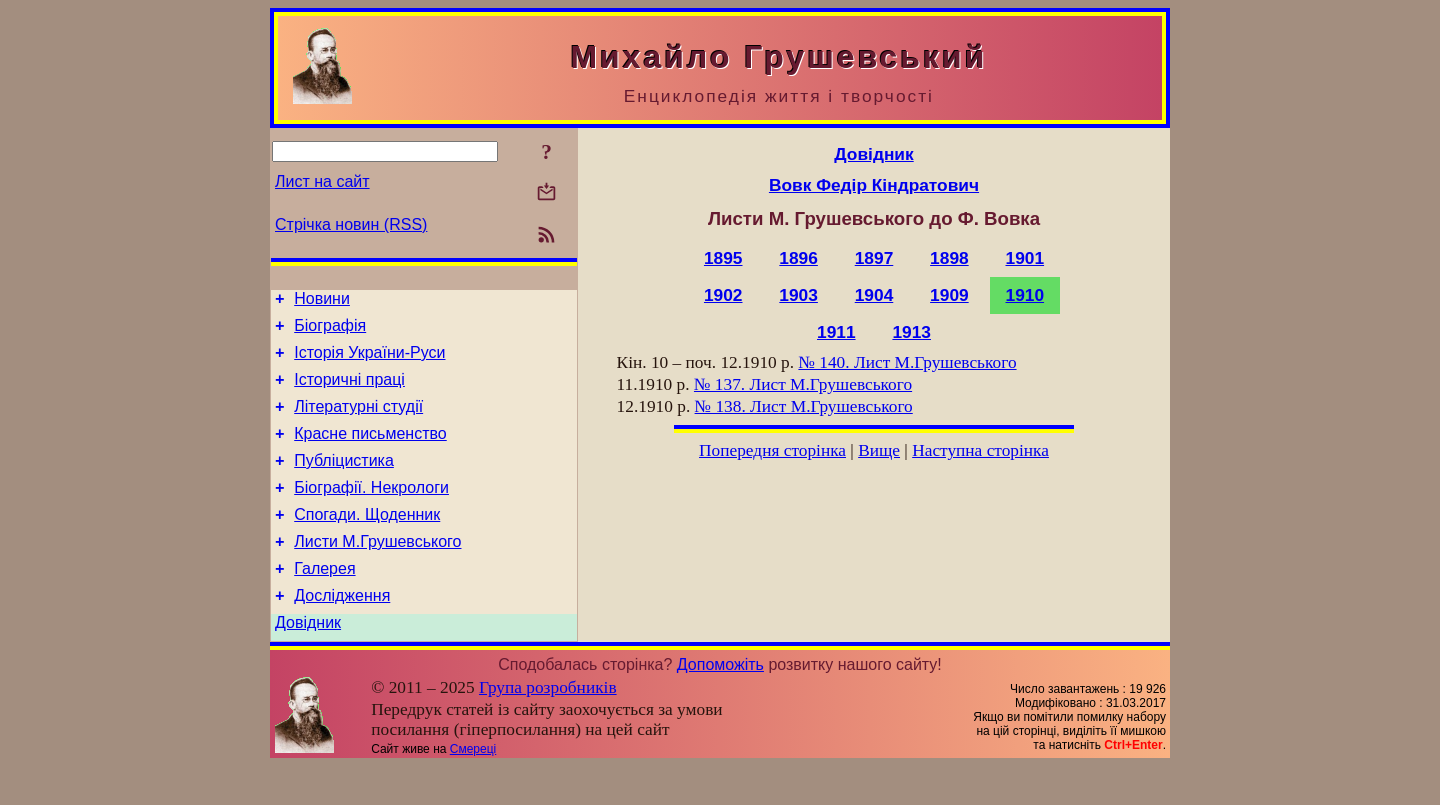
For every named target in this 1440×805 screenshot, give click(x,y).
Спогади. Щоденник (367, 541)
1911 (836, 332)
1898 (949, 258)
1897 (874, 258)
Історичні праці (349, 391)
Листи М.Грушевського (377, 571)
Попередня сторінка (772, 450)
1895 (723, 258)
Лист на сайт (322, 181)
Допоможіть (720, 703)
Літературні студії (358, 421)
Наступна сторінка (980, 450)
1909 (949, 295)
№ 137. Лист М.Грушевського (803, 384)
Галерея (324, 601)
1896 (798, 258)
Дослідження (342, 631)
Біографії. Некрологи (371, 511)
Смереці (473, 788)
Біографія (330, 331)
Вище (879, 450)
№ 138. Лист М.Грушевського (804, 406)
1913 (911, 332)
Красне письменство (370, 451)
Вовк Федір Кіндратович (874, 185)
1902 (723, 295)
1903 (798, 295)
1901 (1025, 258)
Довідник (308, 661)
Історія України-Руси (369, 361)
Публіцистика (344, 481)
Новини (322, 301)
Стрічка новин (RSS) (351, 224)
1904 (874, 295)
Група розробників (548, 726)
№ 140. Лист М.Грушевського (907, 362)
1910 (1025, 295)
